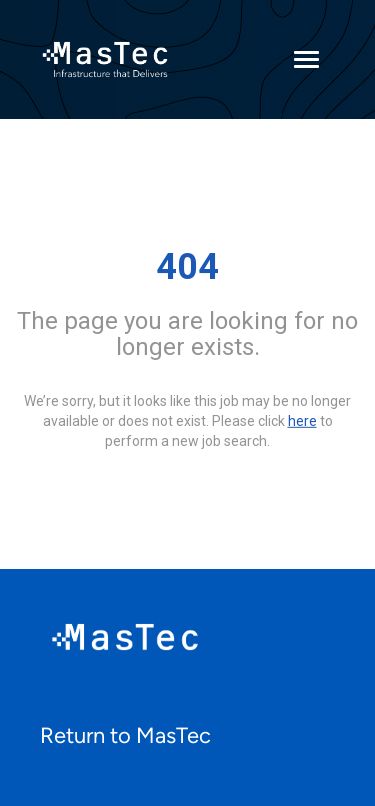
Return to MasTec (125, 735)
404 (187, 267)
